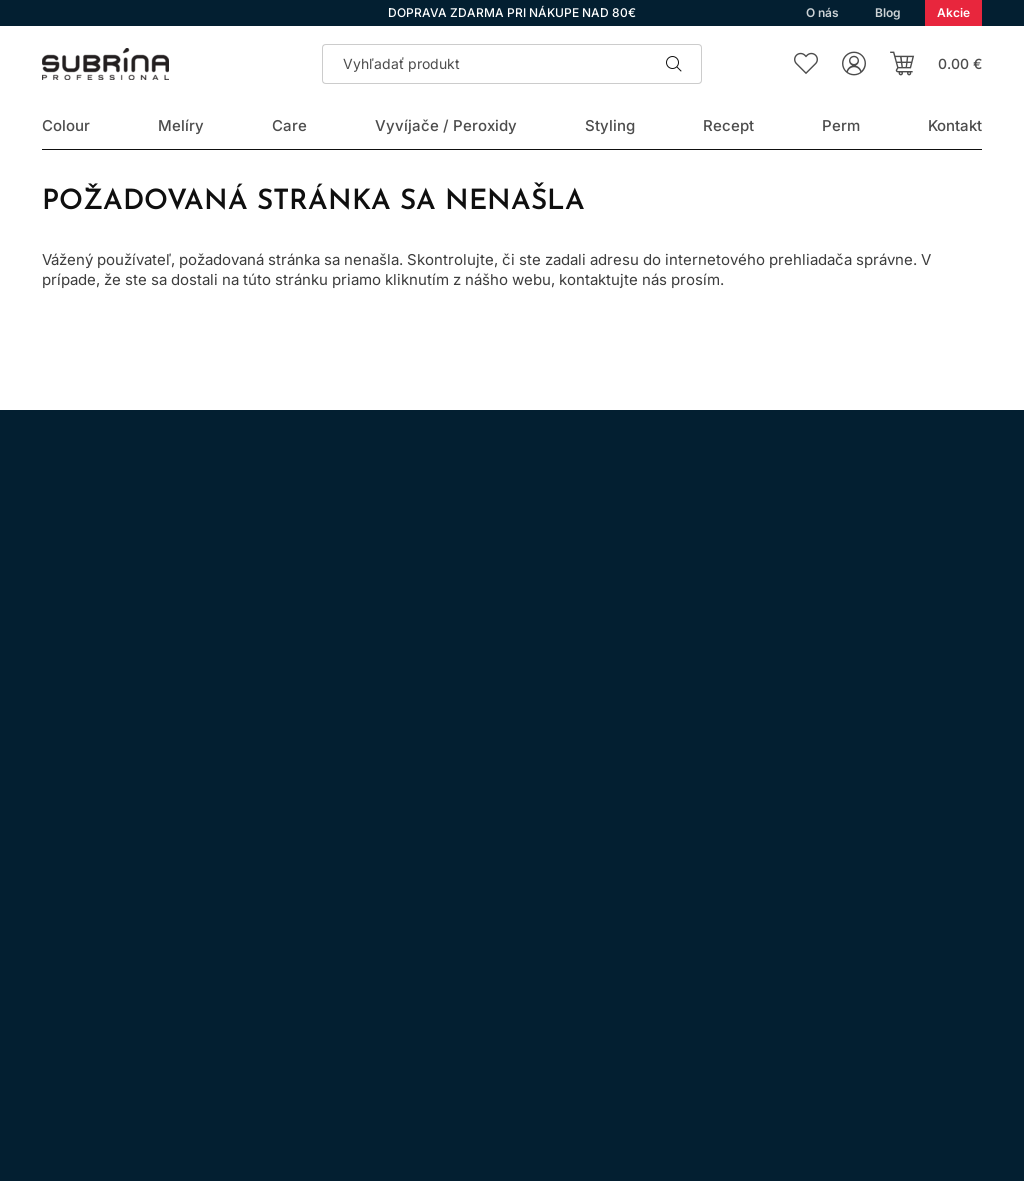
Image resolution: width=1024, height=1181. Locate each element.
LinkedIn (284, 896)
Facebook (116, 896)
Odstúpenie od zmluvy (458, 953)
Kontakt (408, 1009)
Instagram (60, 896)
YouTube (228, 896)
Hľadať (674, 64)
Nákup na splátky (442, 925)
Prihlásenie (784, 999)
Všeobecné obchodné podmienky (494, 869)
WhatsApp (172, 896)
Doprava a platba (440, 981)
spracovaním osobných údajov (791, 628)
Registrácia (920, 999)
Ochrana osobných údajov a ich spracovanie (531, 897)
